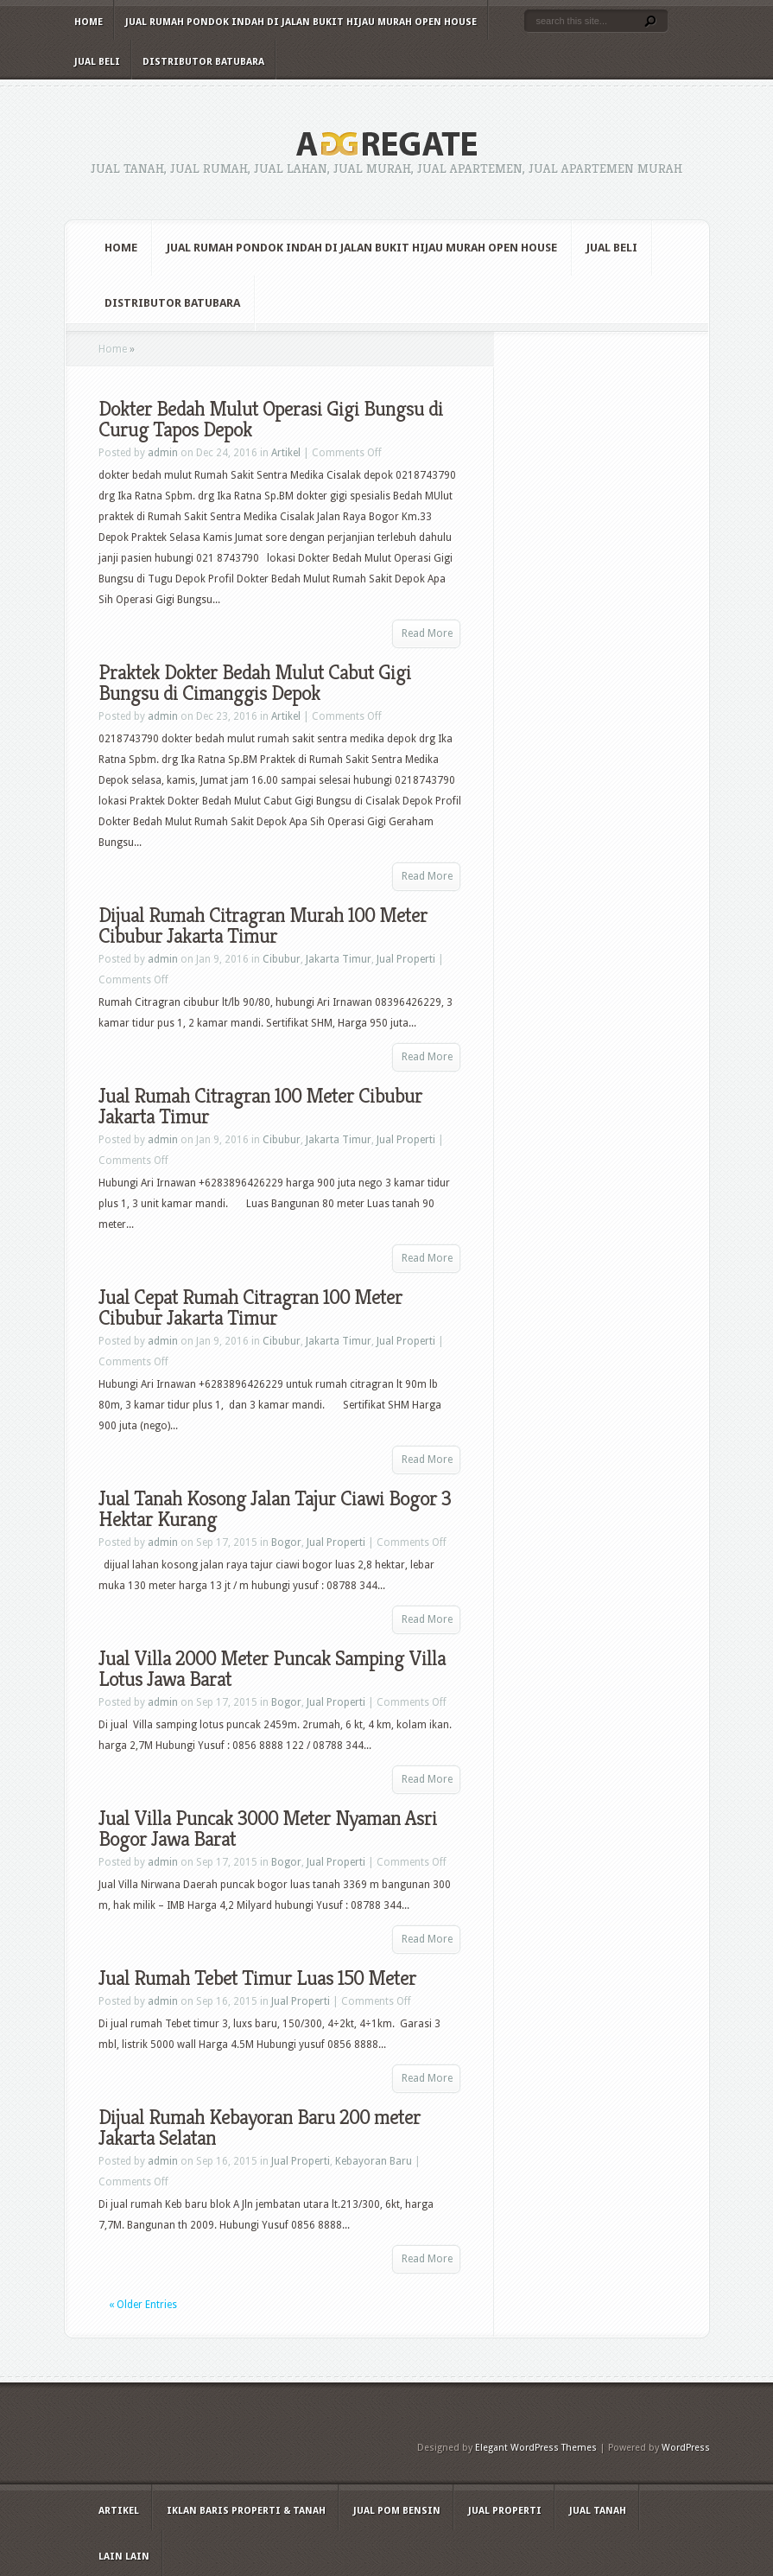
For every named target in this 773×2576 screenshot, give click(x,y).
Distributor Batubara (203, 61)
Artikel (286, 453)
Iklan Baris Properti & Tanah (246, 2510)
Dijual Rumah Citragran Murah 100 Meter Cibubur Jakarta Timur (263, 925)
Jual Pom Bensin (396, 2510)
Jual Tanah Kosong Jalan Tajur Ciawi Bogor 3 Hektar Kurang (274, 1508)
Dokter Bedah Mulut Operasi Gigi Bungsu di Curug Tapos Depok (270, 419)
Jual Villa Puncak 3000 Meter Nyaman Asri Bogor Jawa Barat (267, 1828)
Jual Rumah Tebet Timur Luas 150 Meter (257, 1978)
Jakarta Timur (338, 959)
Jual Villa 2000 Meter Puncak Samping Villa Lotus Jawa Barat (272, 1668)
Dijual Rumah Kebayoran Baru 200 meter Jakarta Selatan (259, 2127)
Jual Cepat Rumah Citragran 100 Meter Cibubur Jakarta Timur (250, 1307)
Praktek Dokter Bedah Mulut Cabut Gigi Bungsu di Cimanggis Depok (254, 682)
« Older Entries (143, 2305)
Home (88, 22)
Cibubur (282, 959)
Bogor (286, 1542)
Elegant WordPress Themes (536, 2447)
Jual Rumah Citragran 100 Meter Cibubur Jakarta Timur (260, 1106)
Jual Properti (406, 959)
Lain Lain (123, 2556)
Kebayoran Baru (373, 2161)
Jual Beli (97, 61)
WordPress (686, 2447)
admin (163, 453)
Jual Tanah (597, 2510)
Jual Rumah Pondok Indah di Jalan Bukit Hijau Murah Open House (301, 22)
